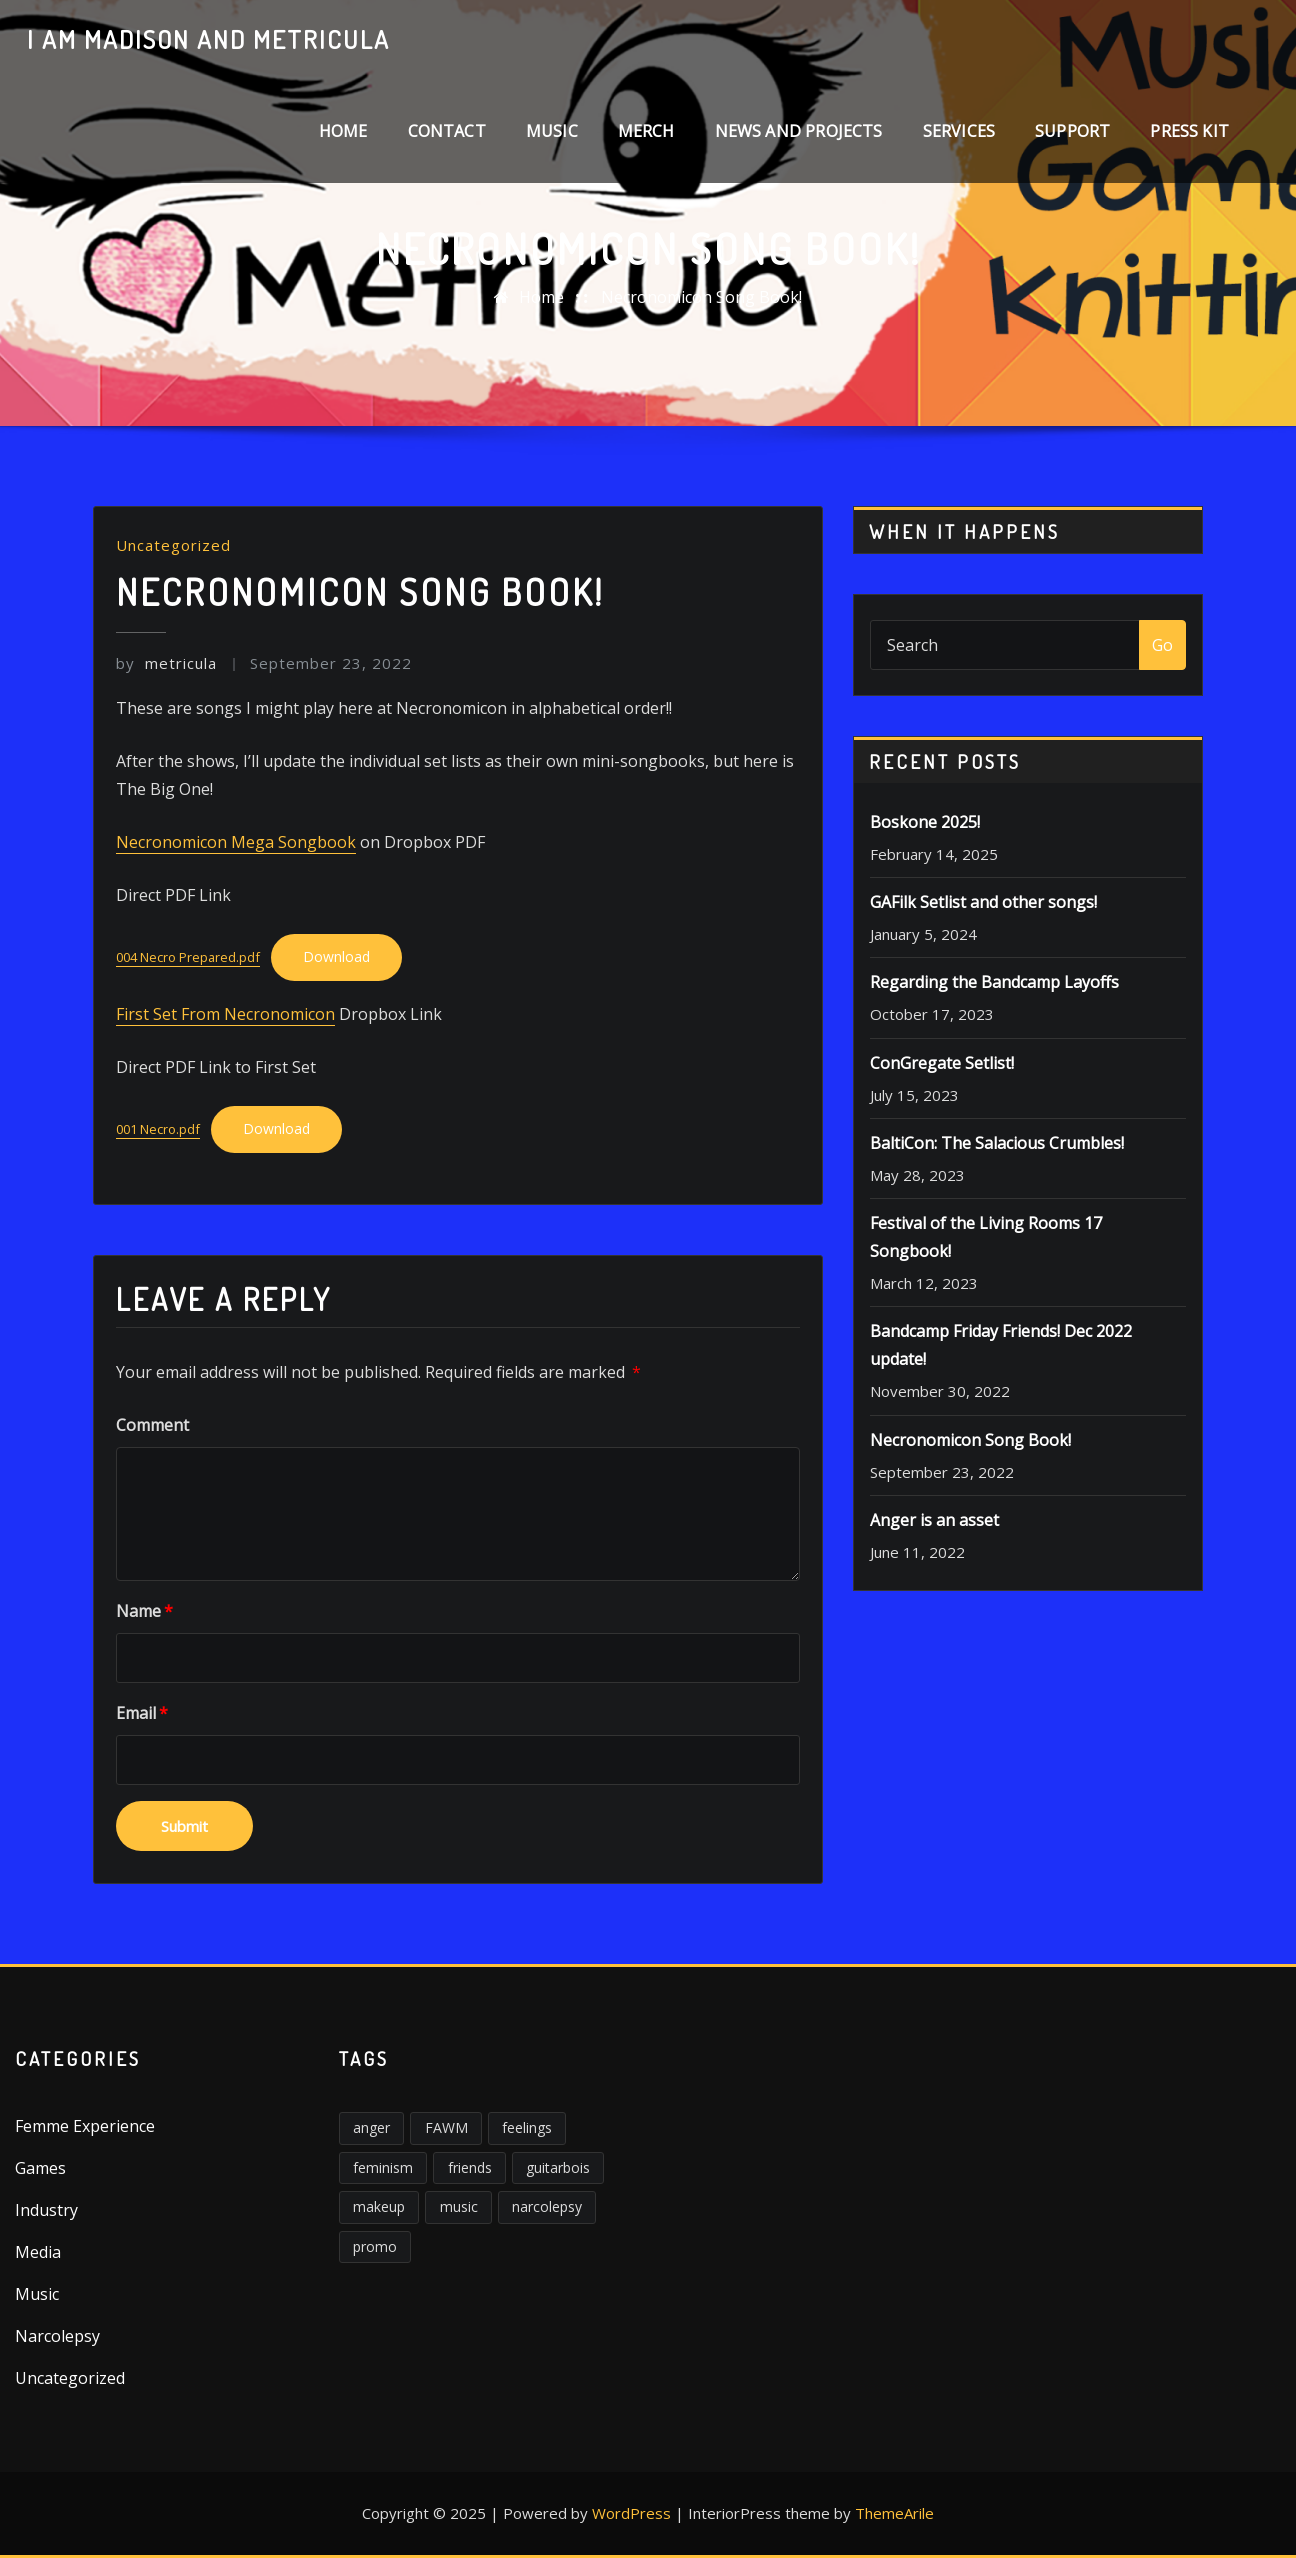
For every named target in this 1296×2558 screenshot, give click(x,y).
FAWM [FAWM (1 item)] (446, 2127)
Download (336, 956)
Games (40, 2168)
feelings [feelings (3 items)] (527, 2127)
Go (1162, 645)
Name (144, 1611)
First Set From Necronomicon (225, 1014)
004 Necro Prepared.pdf (188, 957)
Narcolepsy (57, 2336)
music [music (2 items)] (459, 2206)
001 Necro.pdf (158, 1129)
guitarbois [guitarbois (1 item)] (558, 2167)
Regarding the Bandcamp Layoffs (994, 982)
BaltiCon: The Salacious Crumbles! (997, 1143)
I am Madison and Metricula (208, 39)
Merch (646, 131)
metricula (166, 663)
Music (552, 131)
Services (959, 131)
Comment (152, 1425)
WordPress (631, 2513)
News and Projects (799, 131)
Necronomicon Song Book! (701, 297)
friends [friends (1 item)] (470, 2167)
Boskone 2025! (925, 822)
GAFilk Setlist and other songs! (983, 902)
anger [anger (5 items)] (371, 2127)
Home (343, 131)
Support (1072, 131)
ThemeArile (894, 2513)
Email (142, 1713)
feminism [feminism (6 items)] (383, 2167)
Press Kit (1189, 131)
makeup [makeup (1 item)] (379, 2206)
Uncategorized (173, 545)
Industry (46, 2210)
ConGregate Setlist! (942, 1063)
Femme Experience (85, 2126)
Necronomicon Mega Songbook (236, 842)
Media (38, 2252)
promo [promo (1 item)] (375, 2246)
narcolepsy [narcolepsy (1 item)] (547, 2206)
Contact (447, 131)
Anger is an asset (934, 1520)
